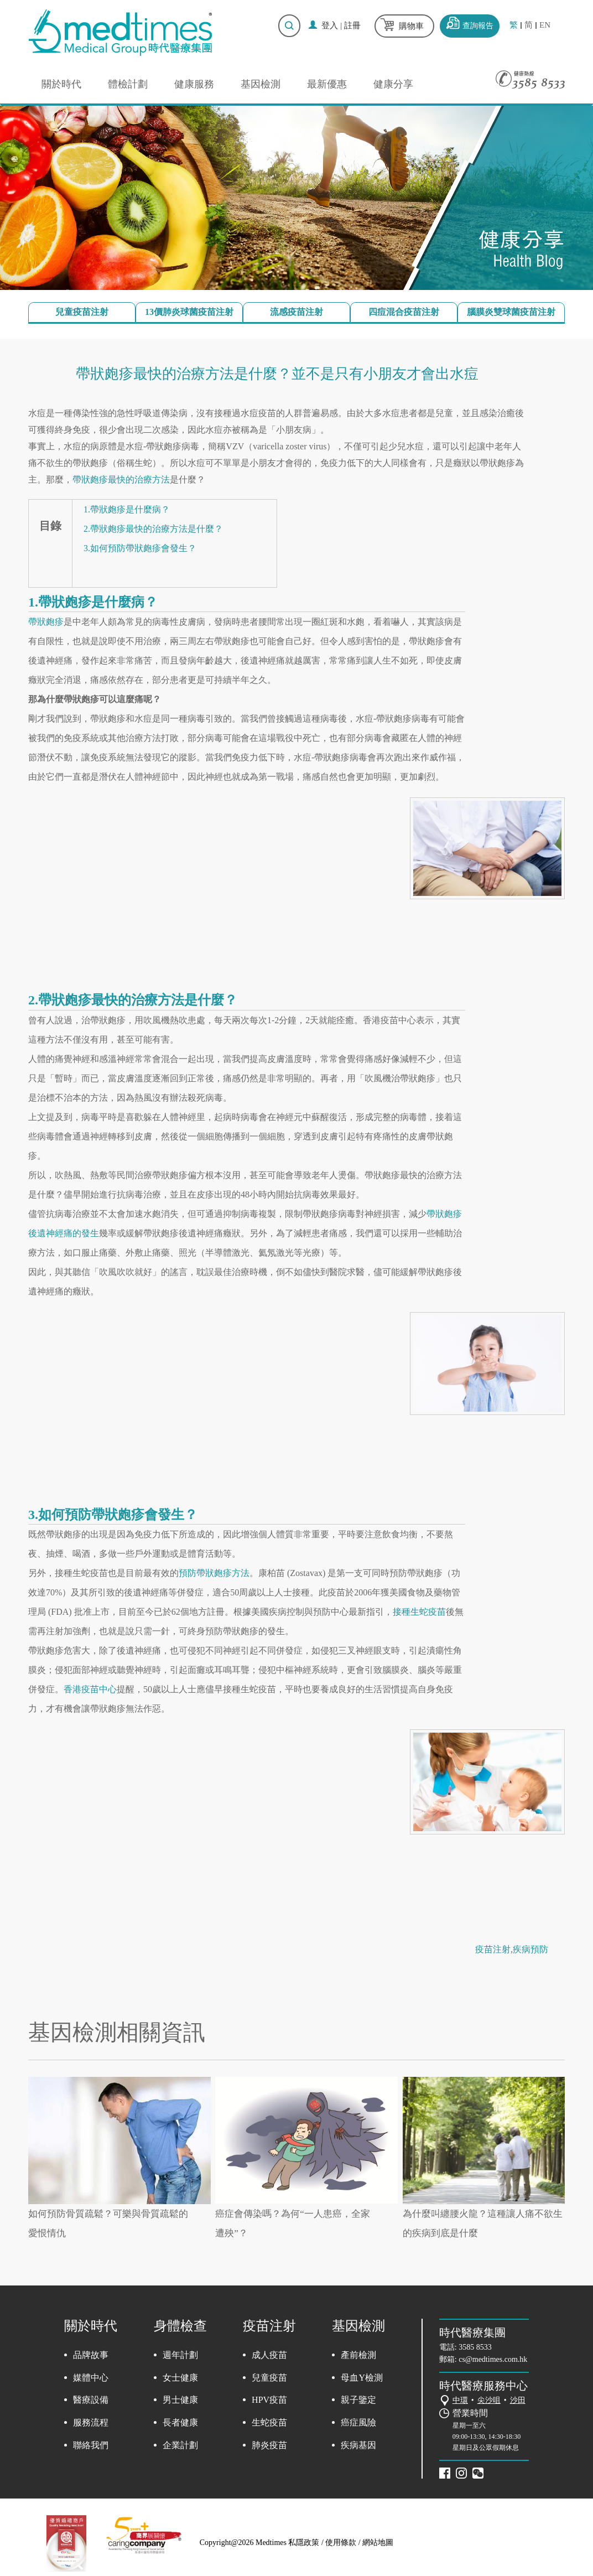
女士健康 (180, 2377)
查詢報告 (477, 26)
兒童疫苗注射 (81, 312)
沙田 (518, 2400)
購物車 (411, 26)
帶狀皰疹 (46, 621)
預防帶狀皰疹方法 (214, 1573)
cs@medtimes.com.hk (493, 2359)
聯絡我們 (90, 2445)
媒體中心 (90, 2377)
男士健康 (180, 2399)
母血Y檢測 (362, 2377)
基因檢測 (260, 84)
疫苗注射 (493, 1949)
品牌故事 (90, 2355)
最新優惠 (327, 84)
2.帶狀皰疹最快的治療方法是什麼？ (153, 528)
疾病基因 (358, 2445)
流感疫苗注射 (296, 312)
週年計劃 (180, 2355)
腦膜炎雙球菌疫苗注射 (511, 312)
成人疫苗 (269, 2355)
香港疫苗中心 (90, 1689)
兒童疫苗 (269, 2377)
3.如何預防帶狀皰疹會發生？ (140, 548)
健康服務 (194, 84)
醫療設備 (90, 2399)
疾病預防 (530, 1949)
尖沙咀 (489, 2400)
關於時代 (61, 84)
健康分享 (393, 84)
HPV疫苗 (269, 2399)
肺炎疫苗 (269, 2445)
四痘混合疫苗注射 (403, 312)
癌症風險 (358, 2422)
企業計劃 (180, 2445)
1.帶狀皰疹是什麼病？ (127, 509)
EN (544, 25)
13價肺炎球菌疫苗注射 (189, 312)
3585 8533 (475, 2347)
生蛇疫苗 (269, 2422)
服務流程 (90, 2422)
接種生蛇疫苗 (419, 1611)
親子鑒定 (358, 2399)
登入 (329, 25)
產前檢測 (358, 2355)
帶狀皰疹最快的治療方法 (121, 479)
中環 (460, 2400)
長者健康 (180, 2422)
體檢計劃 (128, 84)
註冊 (352, 25)
